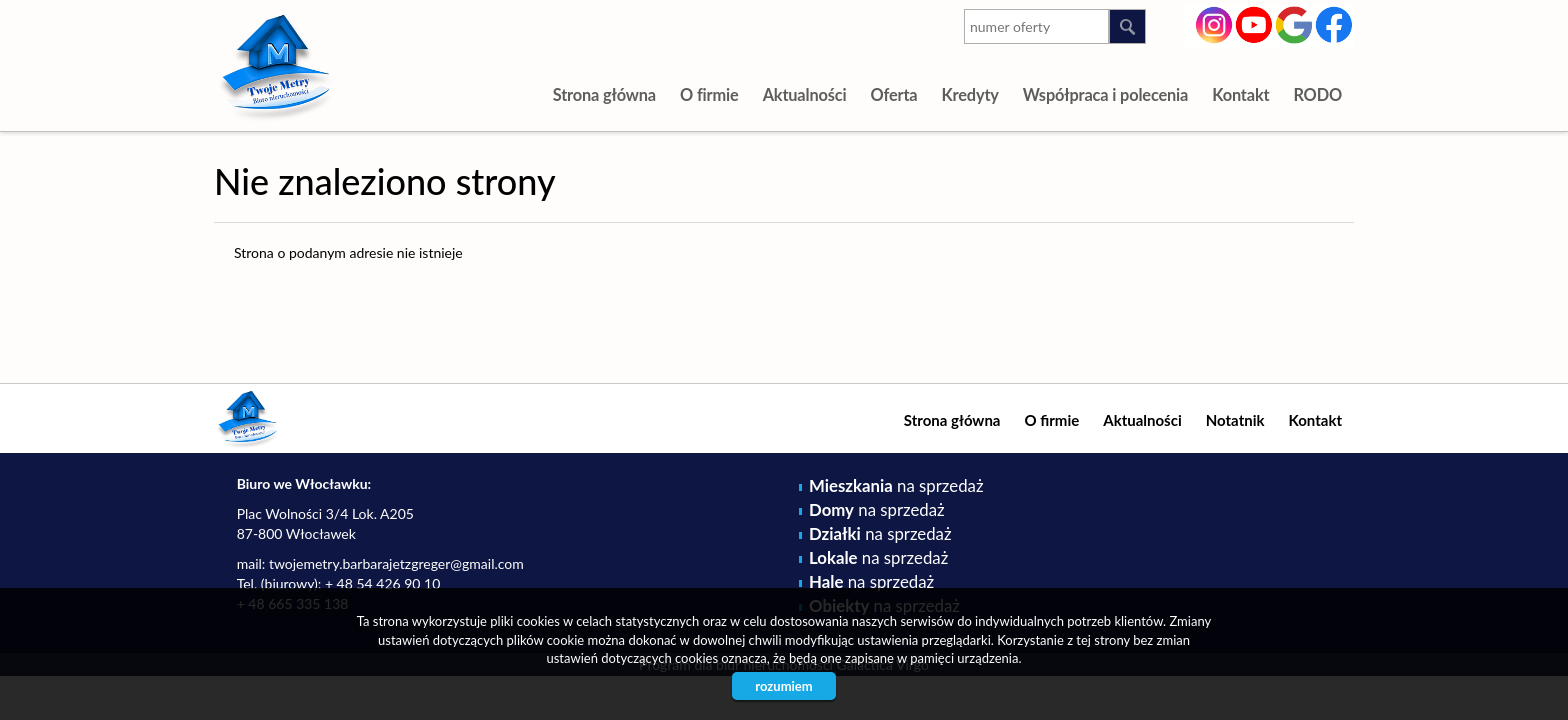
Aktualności (805, 94)
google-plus (1294, 27)
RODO (1317, 94)
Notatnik (1235, 420)
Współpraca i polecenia (1105, 94)
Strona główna (604, 94)
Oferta (893, 94)
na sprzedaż (896, 485)
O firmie (709, 94)
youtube (1254, 23)
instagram (1214, 23)
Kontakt (1240, 94)
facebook (1334, 23)
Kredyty (969, 94)
